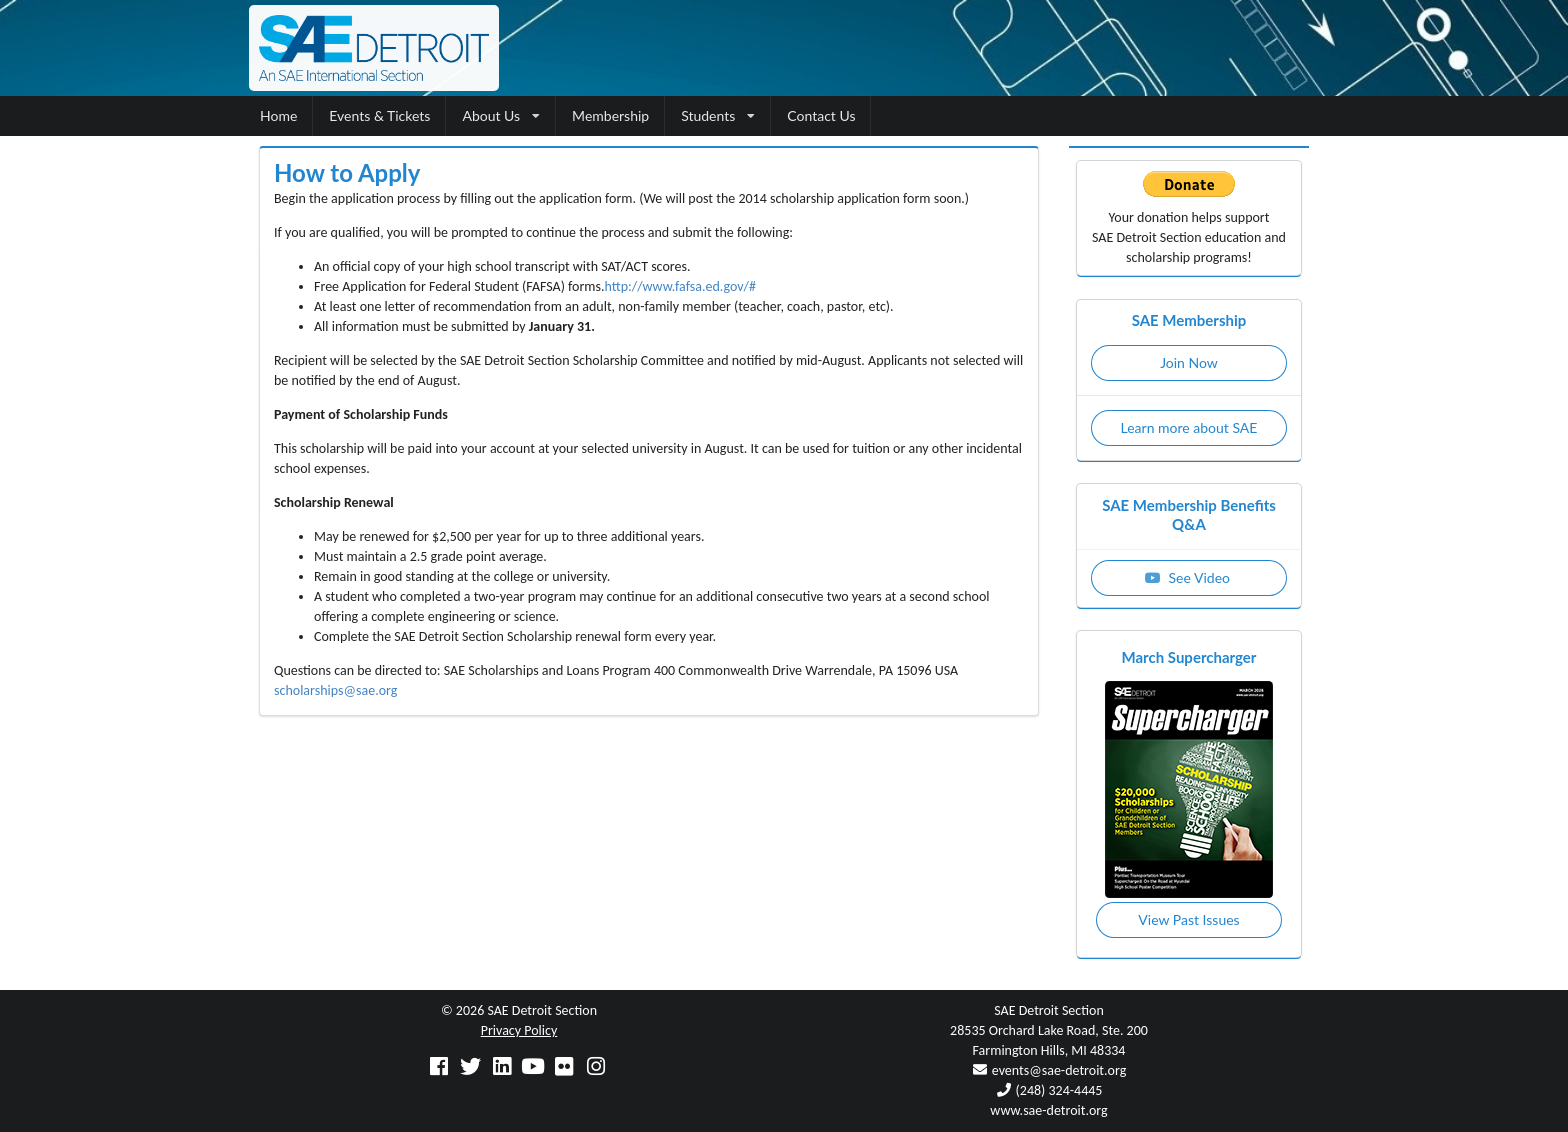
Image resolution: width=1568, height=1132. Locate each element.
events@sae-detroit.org (1059, 1070)
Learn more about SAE (1189, 427)
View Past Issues (1188, 919)
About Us (501, 115)
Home (278, 115)
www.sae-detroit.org (1048, 1110)
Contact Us (821, 115)
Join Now (1189, 362)
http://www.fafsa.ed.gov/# (680, 286)
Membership (610, 115)
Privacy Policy (519, 1030)
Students (718, 115)
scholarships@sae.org (335, 690)
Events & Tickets (379, 115)
